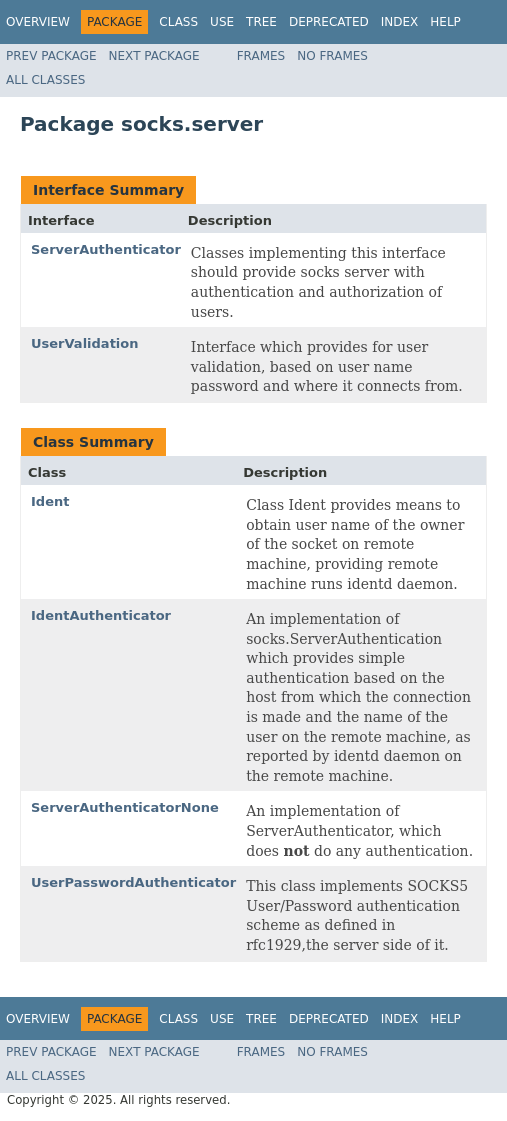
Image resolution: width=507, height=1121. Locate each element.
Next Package (154, 56)
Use (222, 22)
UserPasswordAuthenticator (133, 882)
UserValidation (85, 343)
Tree (261, 22)
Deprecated (329, 22)
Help (445, 22)
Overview (38, 22)
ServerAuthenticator (106, 249)
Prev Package (51, 56)
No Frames (332, 56)
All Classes (45, 80)
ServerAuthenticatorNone (125, 807)
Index (400, 22)
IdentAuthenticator (101, 615)
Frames (261, 56)
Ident (50, 501)
